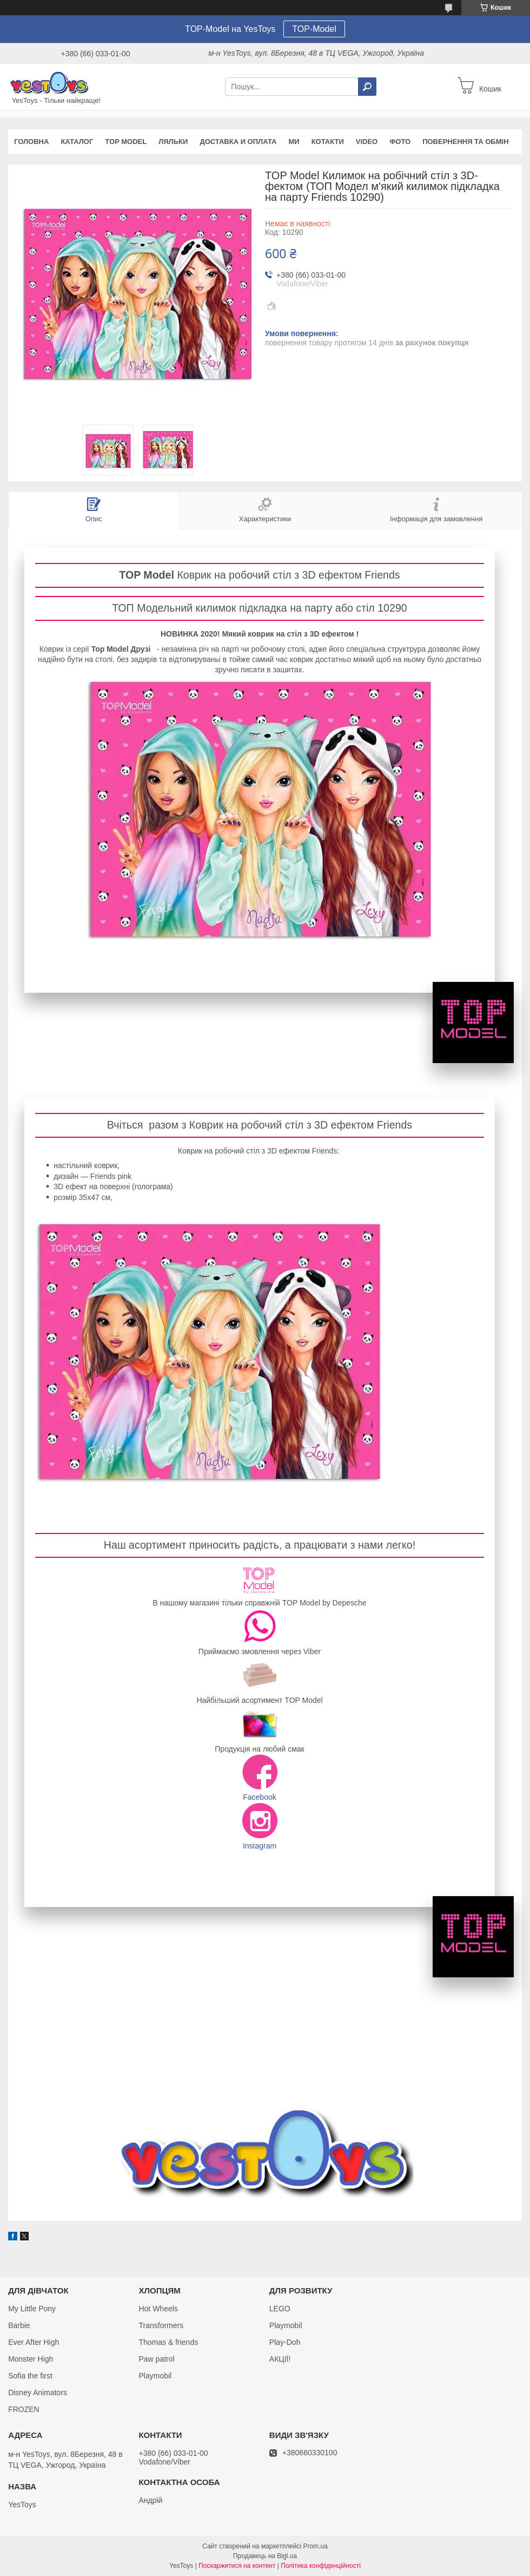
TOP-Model (314, 29)
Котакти (328, 141)
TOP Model (126, 141)
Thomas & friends (168, 2342)
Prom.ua (315, 2546)
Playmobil (154, 2375)
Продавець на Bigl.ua (265, 2556)
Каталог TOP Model (260, 962)
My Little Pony (32, 2308)
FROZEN (23, 2409)
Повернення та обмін (465, 141)
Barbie (19, 2325)
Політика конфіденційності (321, 2566)
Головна (31, 141)
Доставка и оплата (238, 141)
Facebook (259, 1797)
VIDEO (366, 141)
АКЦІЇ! (280, 2359)
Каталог (77, 141)
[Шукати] (367, 86)
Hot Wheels (157, 2308)
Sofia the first (30, 2375)
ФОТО (399, 141)
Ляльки (173, 141)
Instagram (259, 1845)
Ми (293, 141)
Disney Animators (37, 2392)
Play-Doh (285, 2342)
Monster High (30, 2359)
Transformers (160, 2325)
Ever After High (33, 2342)
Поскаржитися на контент (236, 2566)
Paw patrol (156, 2359)
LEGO (279, 2308)
